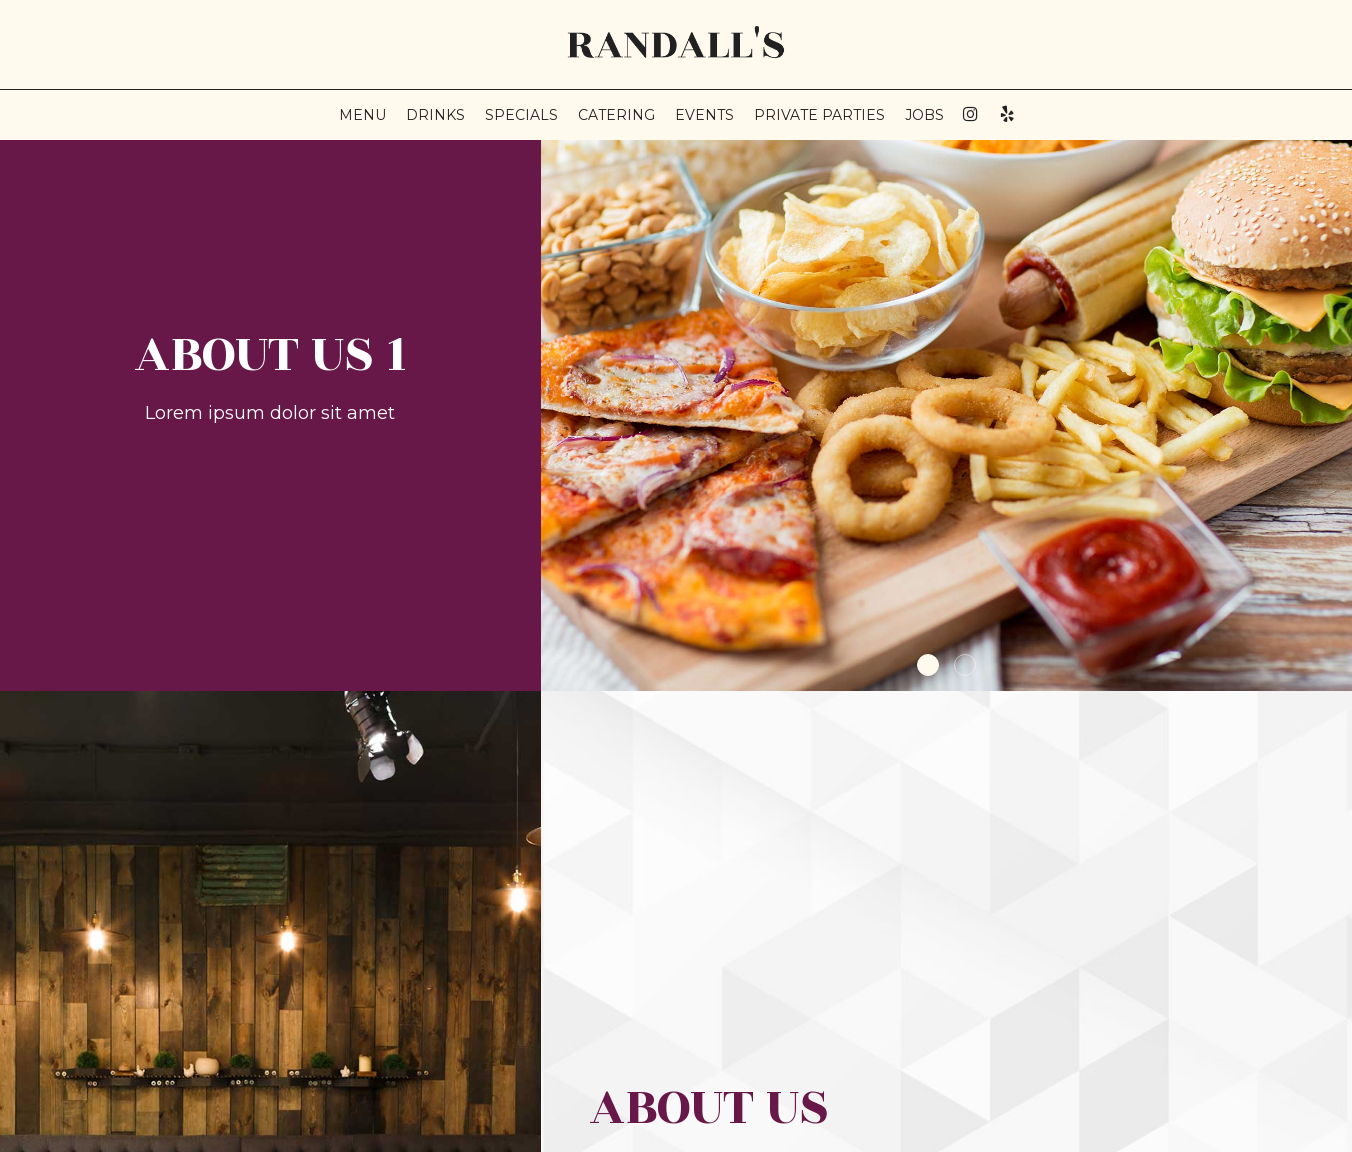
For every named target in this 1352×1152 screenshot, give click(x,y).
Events (704, 115)
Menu (362, 115)
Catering (616, 115)
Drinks (435, 115)
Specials (521, 115)
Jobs (924, 115)
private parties (819, 115)
